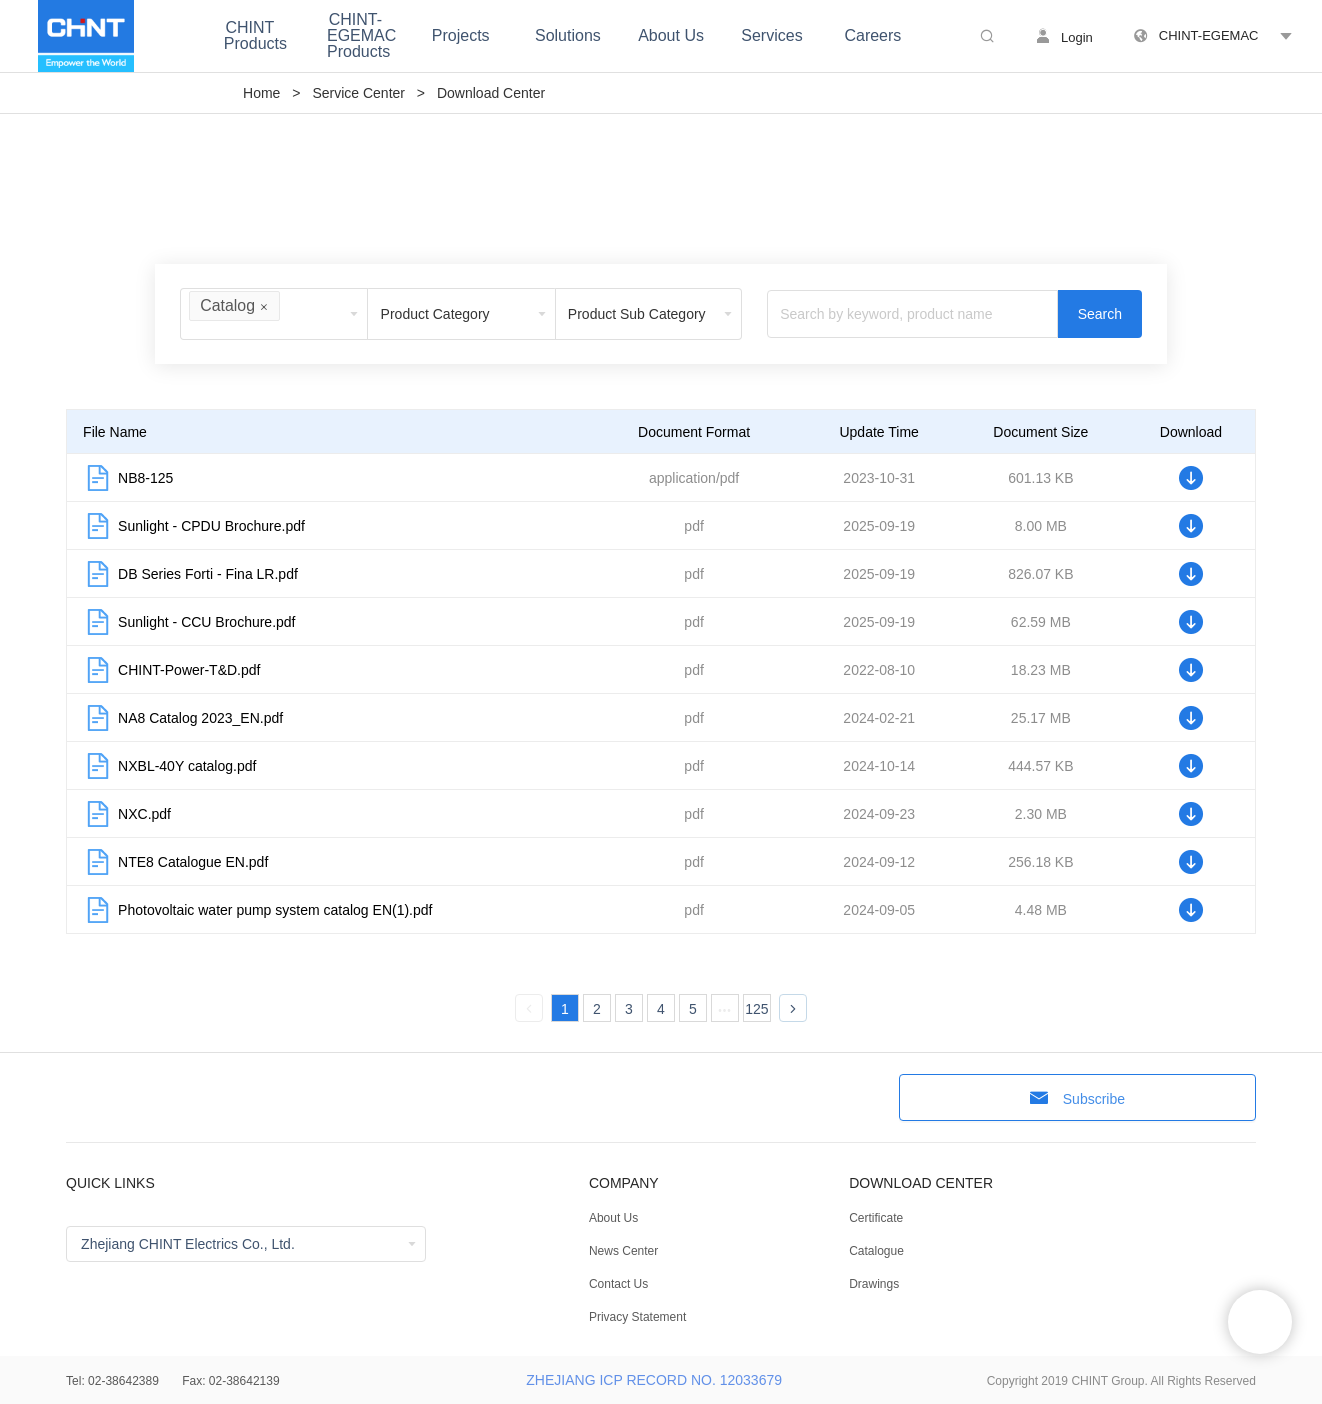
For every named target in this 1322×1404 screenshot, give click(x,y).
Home (261, 93)
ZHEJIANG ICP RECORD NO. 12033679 (654, 1380)
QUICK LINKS (110, 1183)
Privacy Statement (637, 1317)
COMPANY (624, 1183)
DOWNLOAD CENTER (921, 1183)
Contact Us (618, 1284)
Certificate (876, 1218)
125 (756, 1009)
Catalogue (876, 1251)
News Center (623, 1251)
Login (1077, 37)
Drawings (874, 1284)
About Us (613, 1218)
